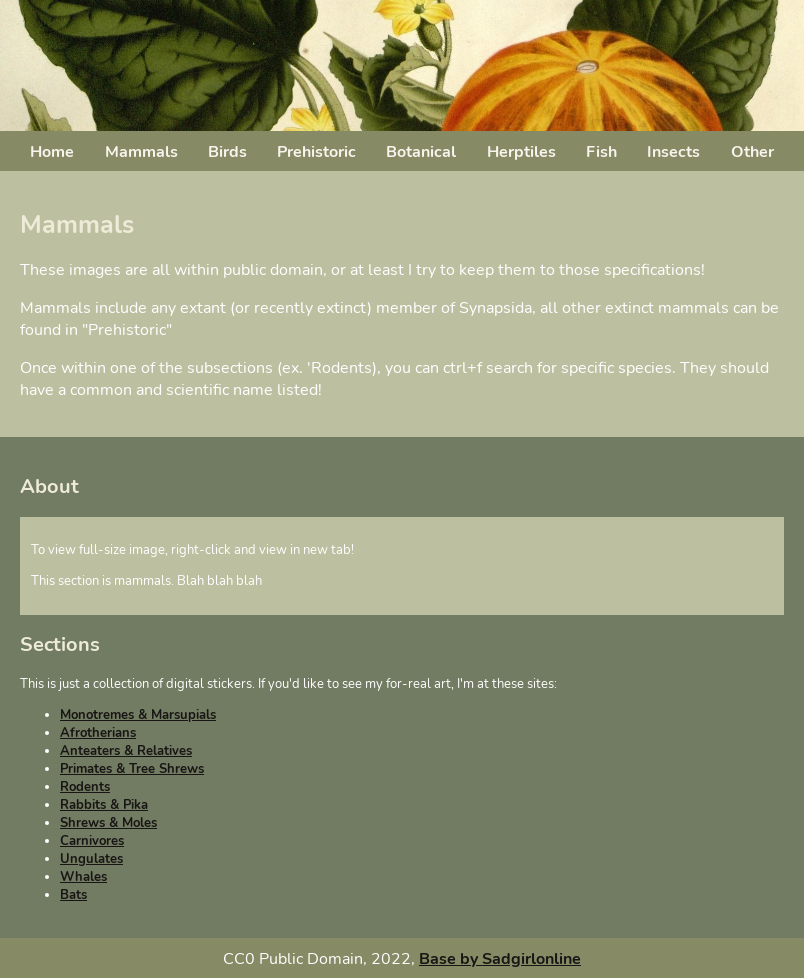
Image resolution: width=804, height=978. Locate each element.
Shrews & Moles (108, 823)
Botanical (421, 152)
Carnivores (92, 841)
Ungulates (91, 859)
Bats (73, 895)
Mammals (141, 152)
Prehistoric (316, 152)
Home (52, 152)
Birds (227, 152)
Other (752, 152)
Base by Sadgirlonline (500, 959)
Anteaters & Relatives (126, 751)
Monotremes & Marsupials (138, 715)
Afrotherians (98, 733)
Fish (601, 152)
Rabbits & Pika (104, 805)
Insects (673, 152)
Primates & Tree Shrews (132, 769)
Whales (83, 877)
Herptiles (521, 152)
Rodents (85, 787)
